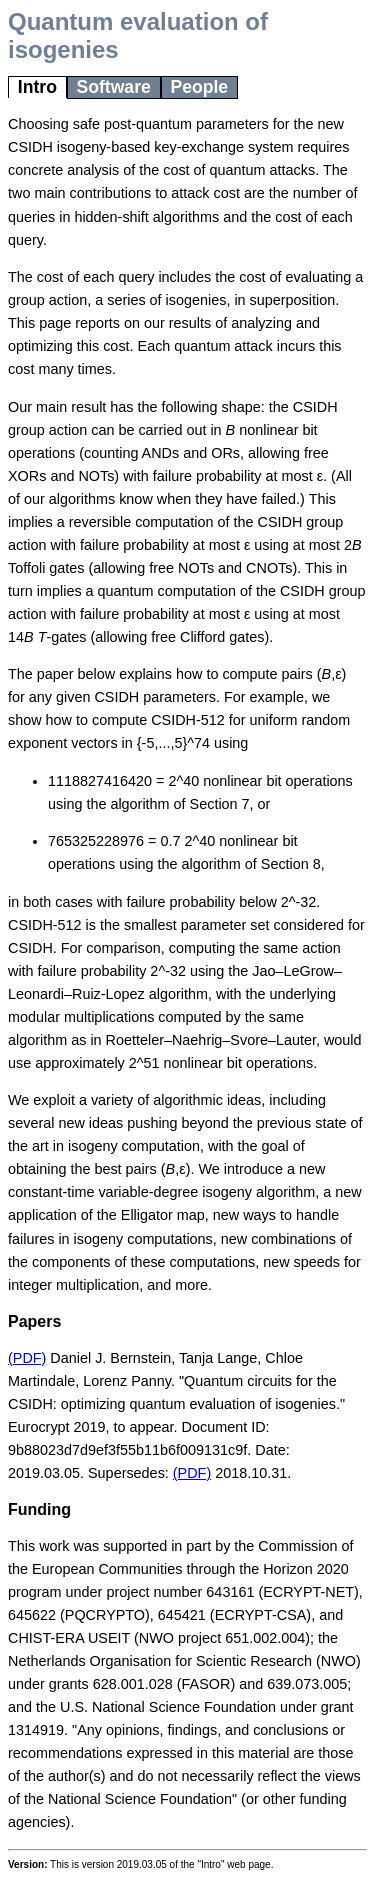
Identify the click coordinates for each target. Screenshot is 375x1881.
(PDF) (27, 1358)
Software (113, 87)
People (199, 87)
